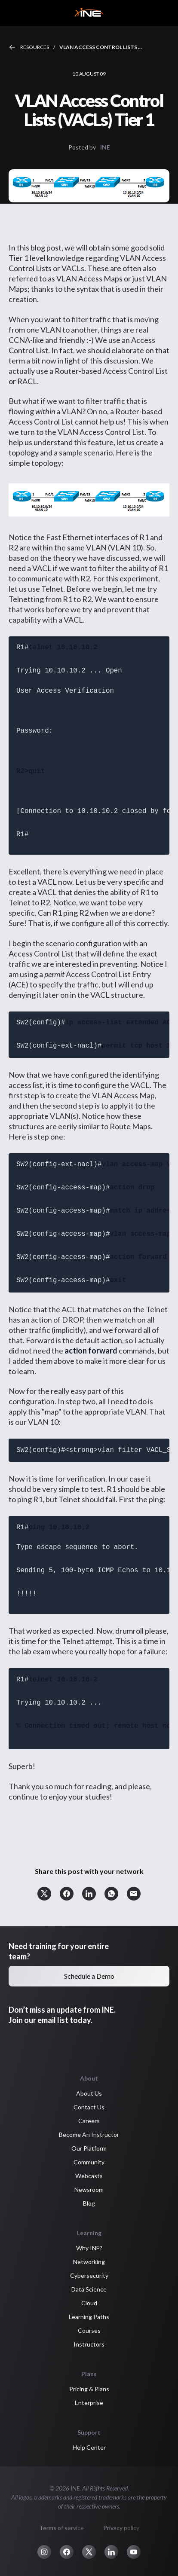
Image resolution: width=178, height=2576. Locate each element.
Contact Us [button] (89, 2107)
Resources (34, 47)
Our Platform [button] (89, 2148)
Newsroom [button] (89, 2189)
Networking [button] (89, 2261)
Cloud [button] (89, 2303)
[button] (44, 1894)
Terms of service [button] (61, 2527)
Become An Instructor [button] (89, 2134)
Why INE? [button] (89, 2248)
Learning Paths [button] (89, 2316)
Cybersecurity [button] (89, 2275)
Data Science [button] (89, 2289)
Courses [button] (89, 2330)
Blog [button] (89, 2203)
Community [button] (89, 2162)
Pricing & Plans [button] (89, 2389)
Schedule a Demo (89, 1976)
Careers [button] (89, 2120)
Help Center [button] (89, 2447)
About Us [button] (89, 2093)
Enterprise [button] (89, 2402)
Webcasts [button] (89, 2175)
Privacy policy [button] (121, 2527)
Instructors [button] (89, 2344)
